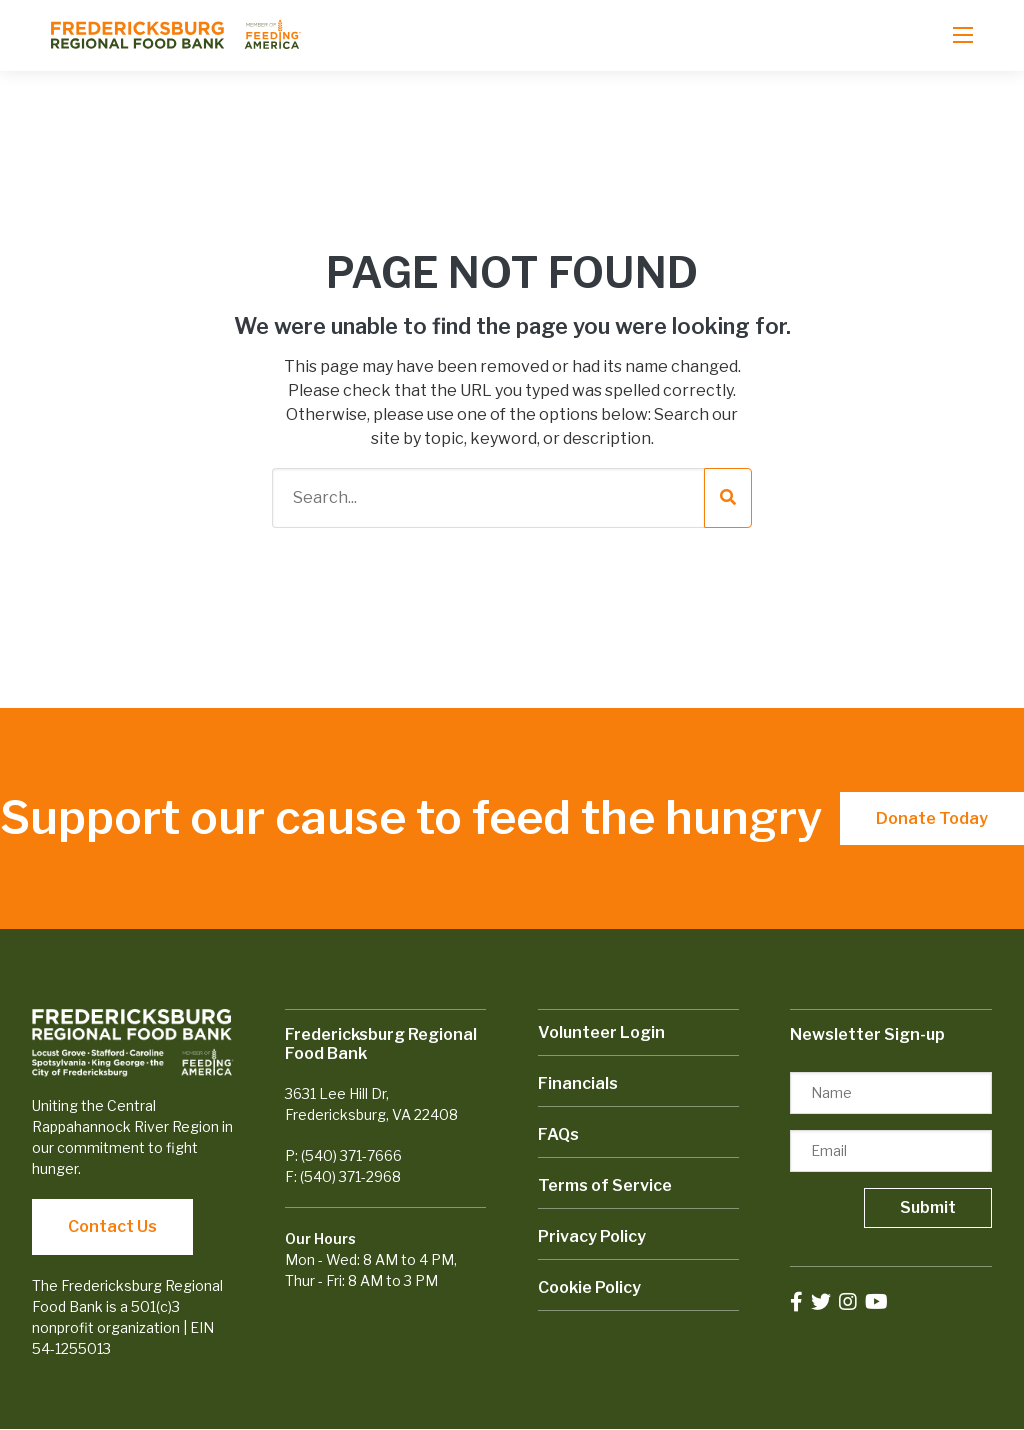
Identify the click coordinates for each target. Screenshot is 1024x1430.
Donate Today (932, 818)
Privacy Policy (592, 1236)
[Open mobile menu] (963, 35)
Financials (578, 1083)
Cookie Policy (589, 1287)
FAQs (558, 1134)
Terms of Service (605, 1185)
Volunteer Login (601, 1032)
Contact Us (112, 1226)
